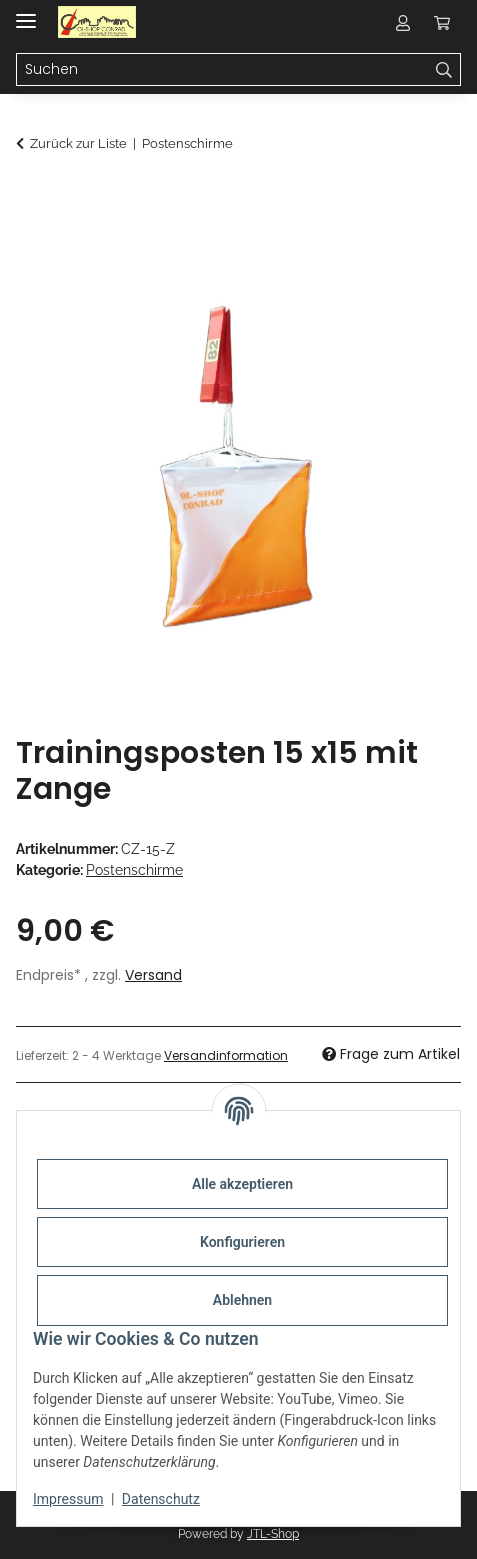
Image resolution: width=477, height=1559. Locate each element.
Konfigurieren (242, 1242)
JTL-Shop (273, 1534)
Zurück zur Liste (78, 143)
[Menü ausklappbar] (26, 12)
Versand (153, 975)
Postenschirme (134, 870)
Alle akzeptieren (242, 1184)
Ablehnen (242, 1300)
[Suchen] (444, 70)
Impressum (68, 1499)
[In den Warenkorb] (32, 197)
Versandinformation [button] (226, 1055)
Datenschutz (161, 1499)
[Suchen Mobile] (222, 70)
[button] (403, 22)
